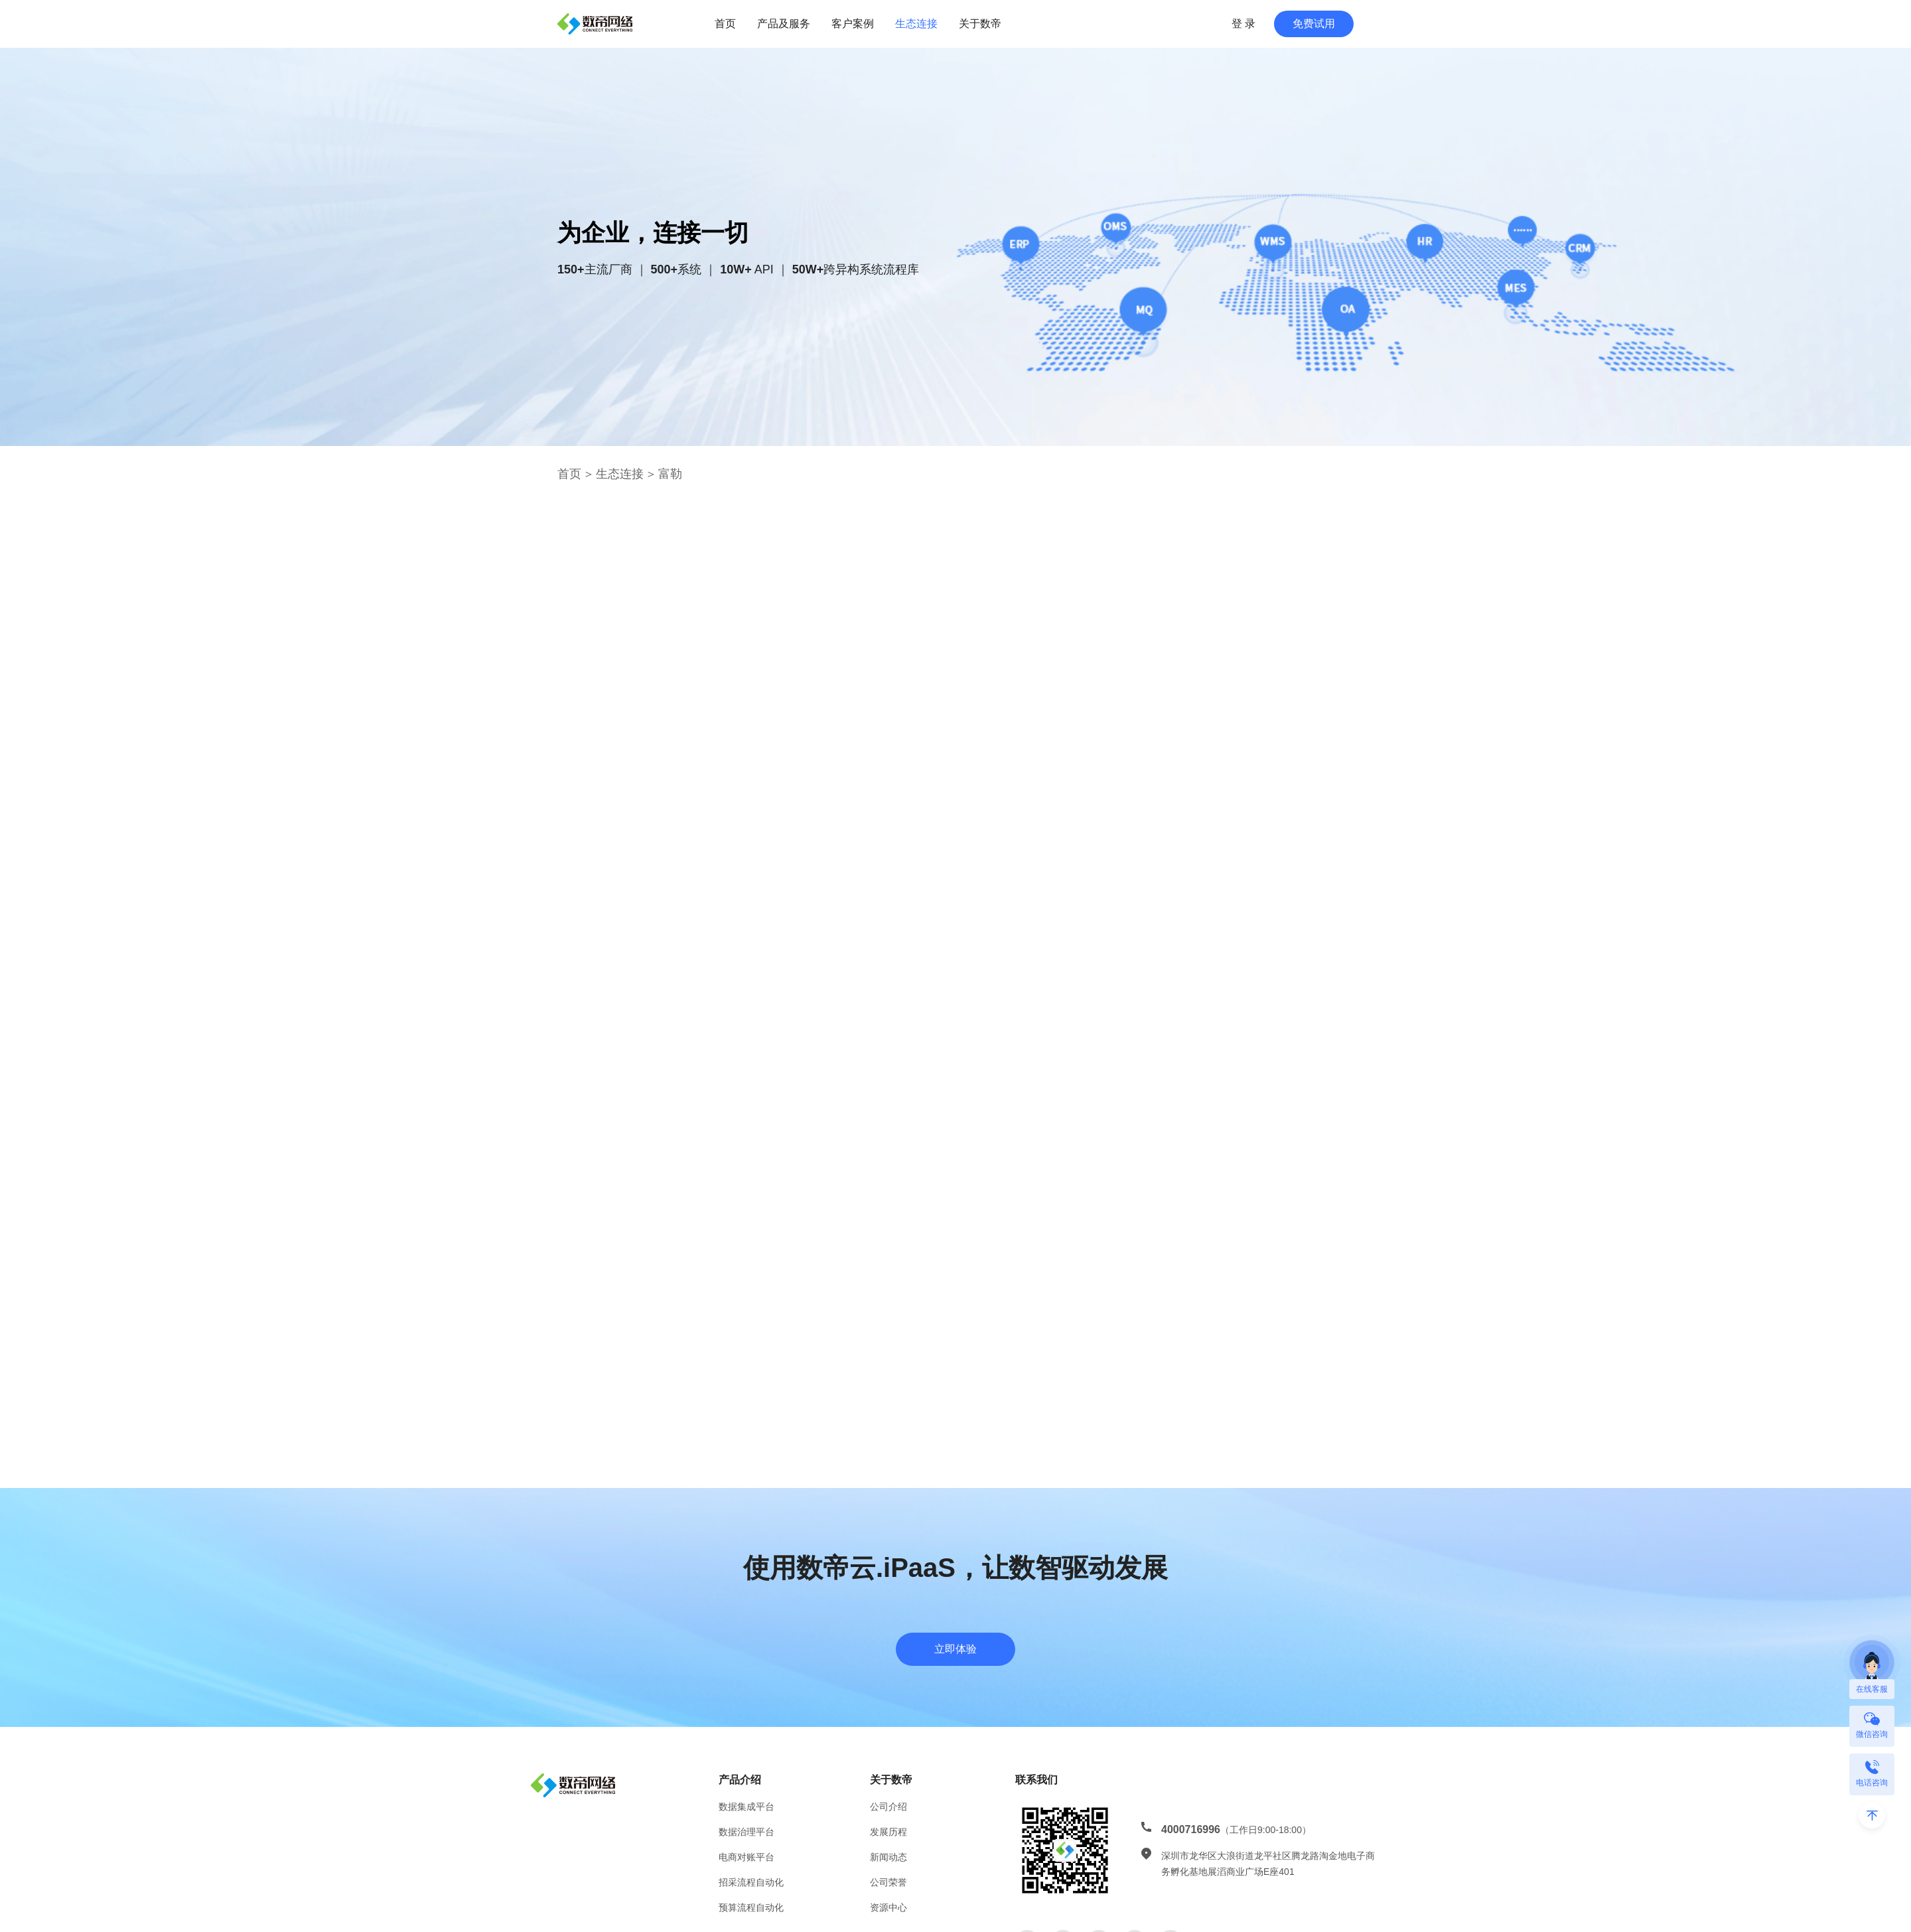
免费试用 (1314, 23)
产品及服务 (783, 23)
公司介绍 (888, 1806)
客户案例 (852, 23)
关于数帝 (980, 23)
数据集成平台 (746, 1806)
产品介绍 (740, 1779)
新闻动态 (888, 1857)
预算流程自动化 (751, 1907)
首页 (725, 23)
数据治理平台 (746, 1831)
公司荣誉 (888, 1882)
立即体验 (955, 1649)
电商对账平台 (746, 1857)
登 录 (1243, 23)
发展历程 (888, 1831)
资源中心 (888, 1907)
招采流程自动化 (751, 1882)
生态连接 (916, 23)
